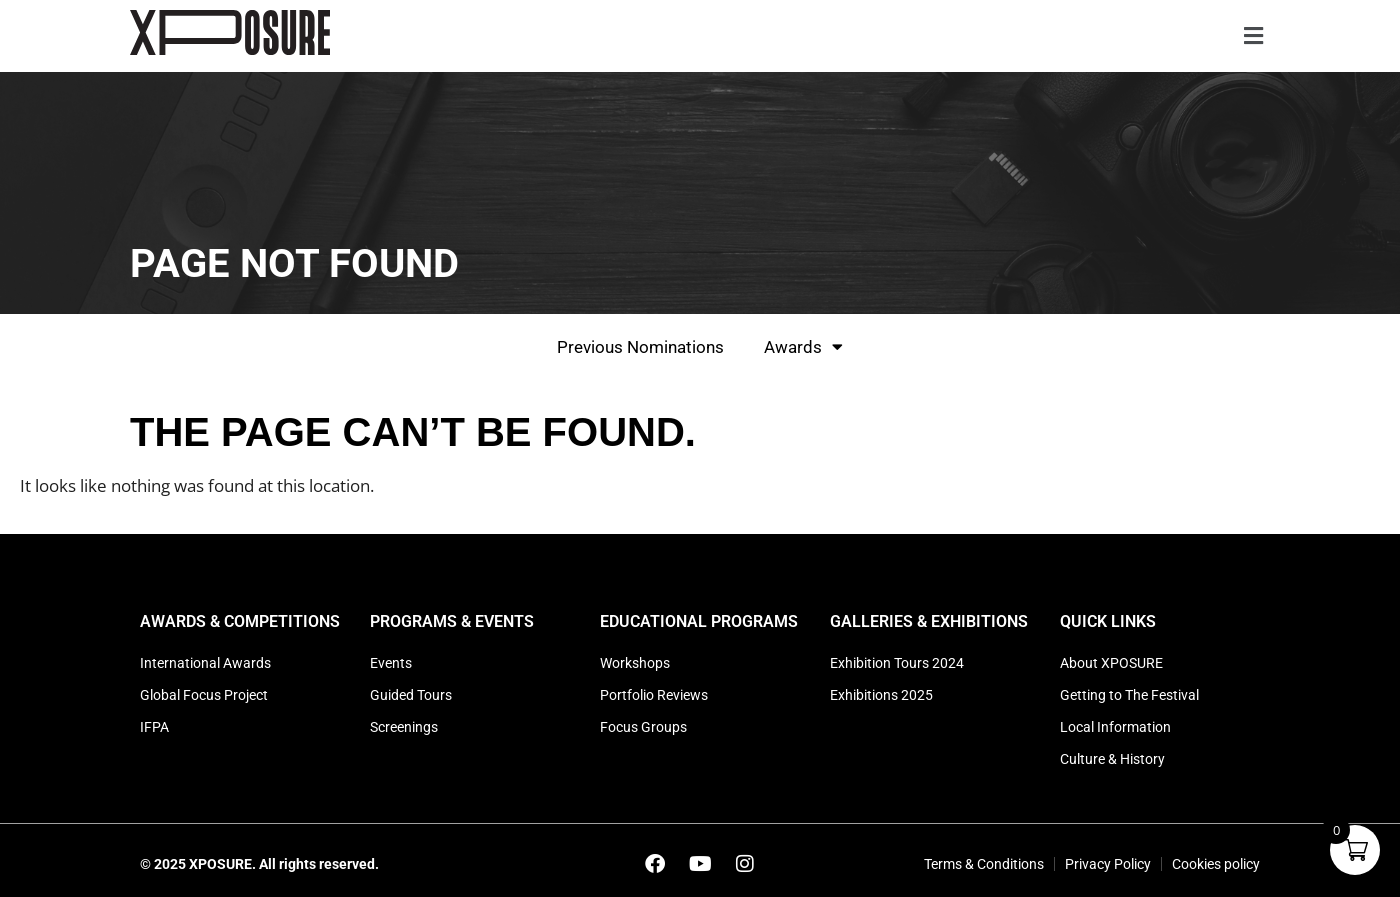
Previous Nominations (640, 347)
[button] (1253, 36)
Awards (803, 346)
